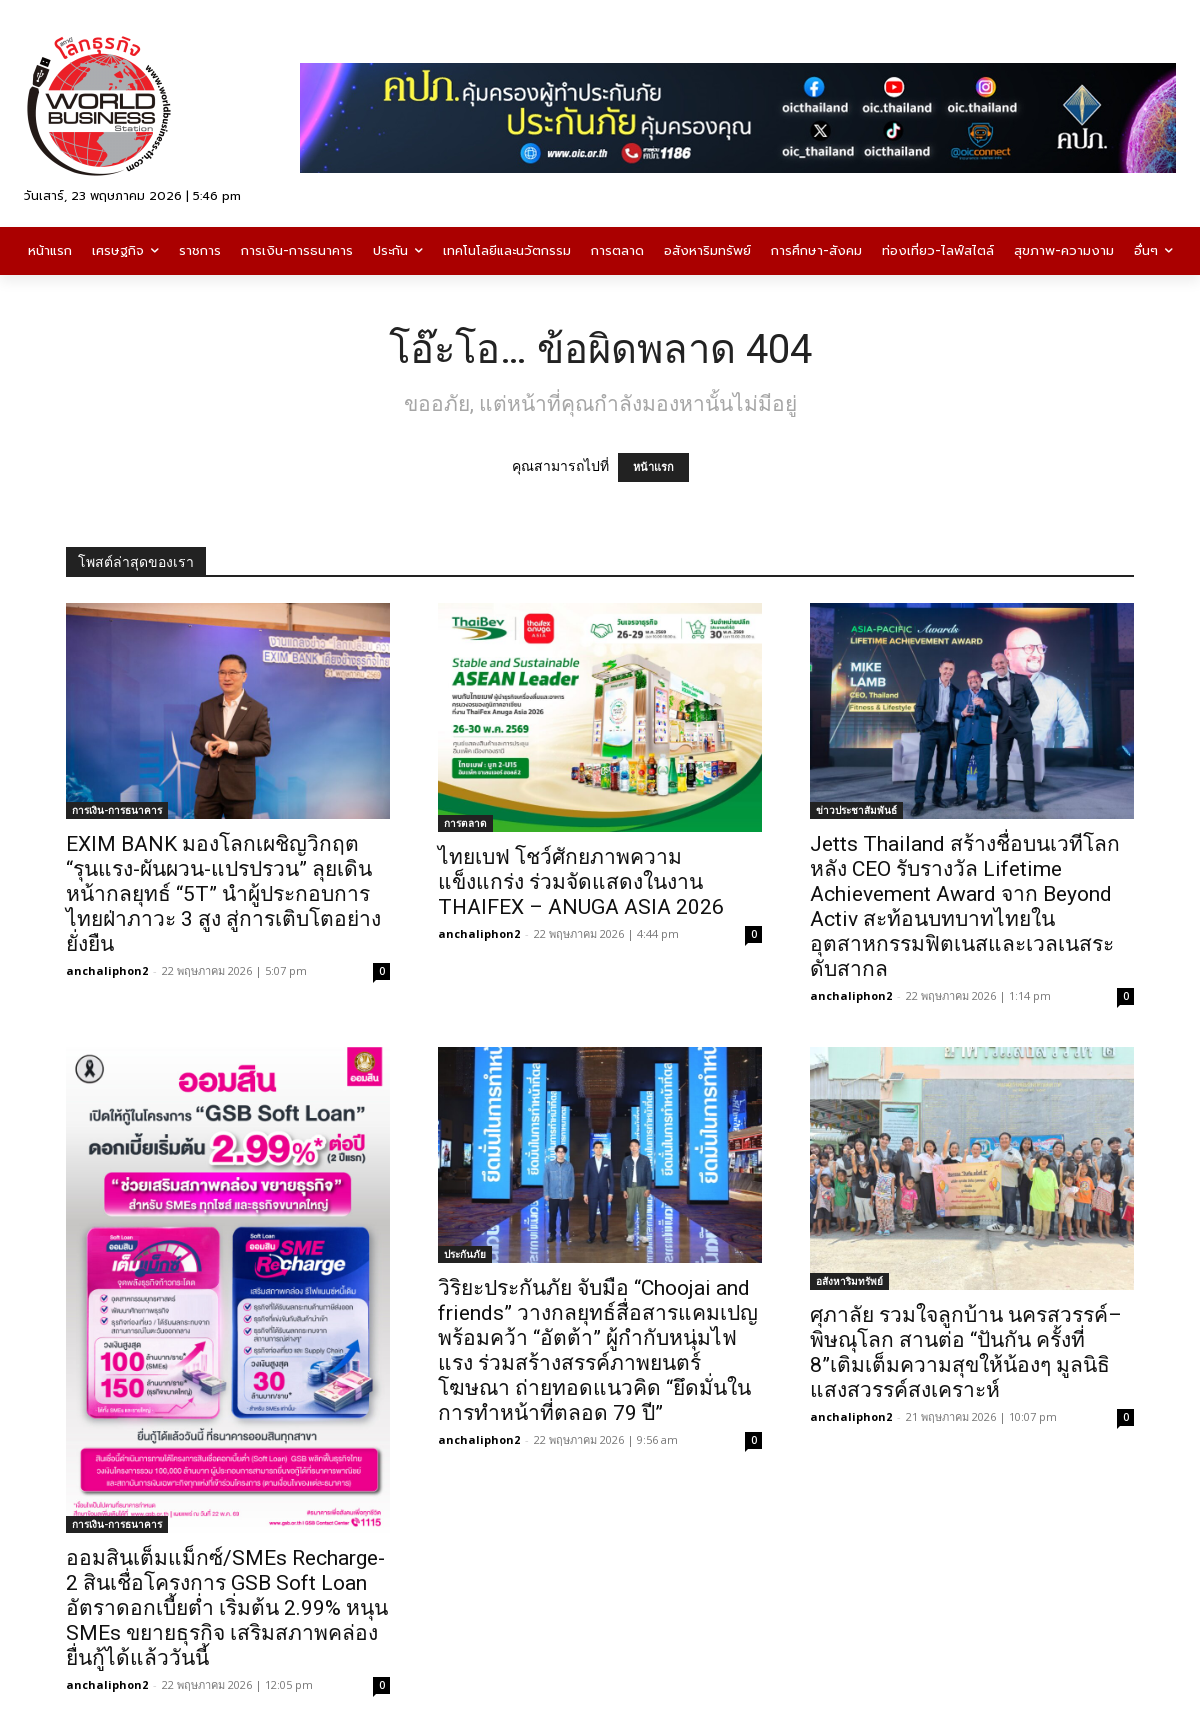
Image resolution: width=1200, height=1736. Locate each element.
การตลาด (465, 823)
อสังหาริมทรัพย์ (849, 1281)
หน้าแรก (653, 467)
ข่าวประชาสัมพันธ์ (856, 810)
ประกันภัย (465, 1254)
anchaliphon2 (107, 970)
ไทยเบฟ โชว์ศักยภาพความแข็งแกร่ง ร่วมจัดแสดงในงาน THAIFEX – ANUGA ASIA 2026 (581, 882)
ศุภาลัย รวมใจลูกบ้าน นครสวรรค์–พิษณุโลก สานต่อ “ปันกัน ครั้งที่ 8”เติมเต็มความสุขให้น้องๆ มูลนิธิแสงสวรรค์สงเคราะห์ (966, 1352)
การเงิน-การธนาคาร (117, 810)
